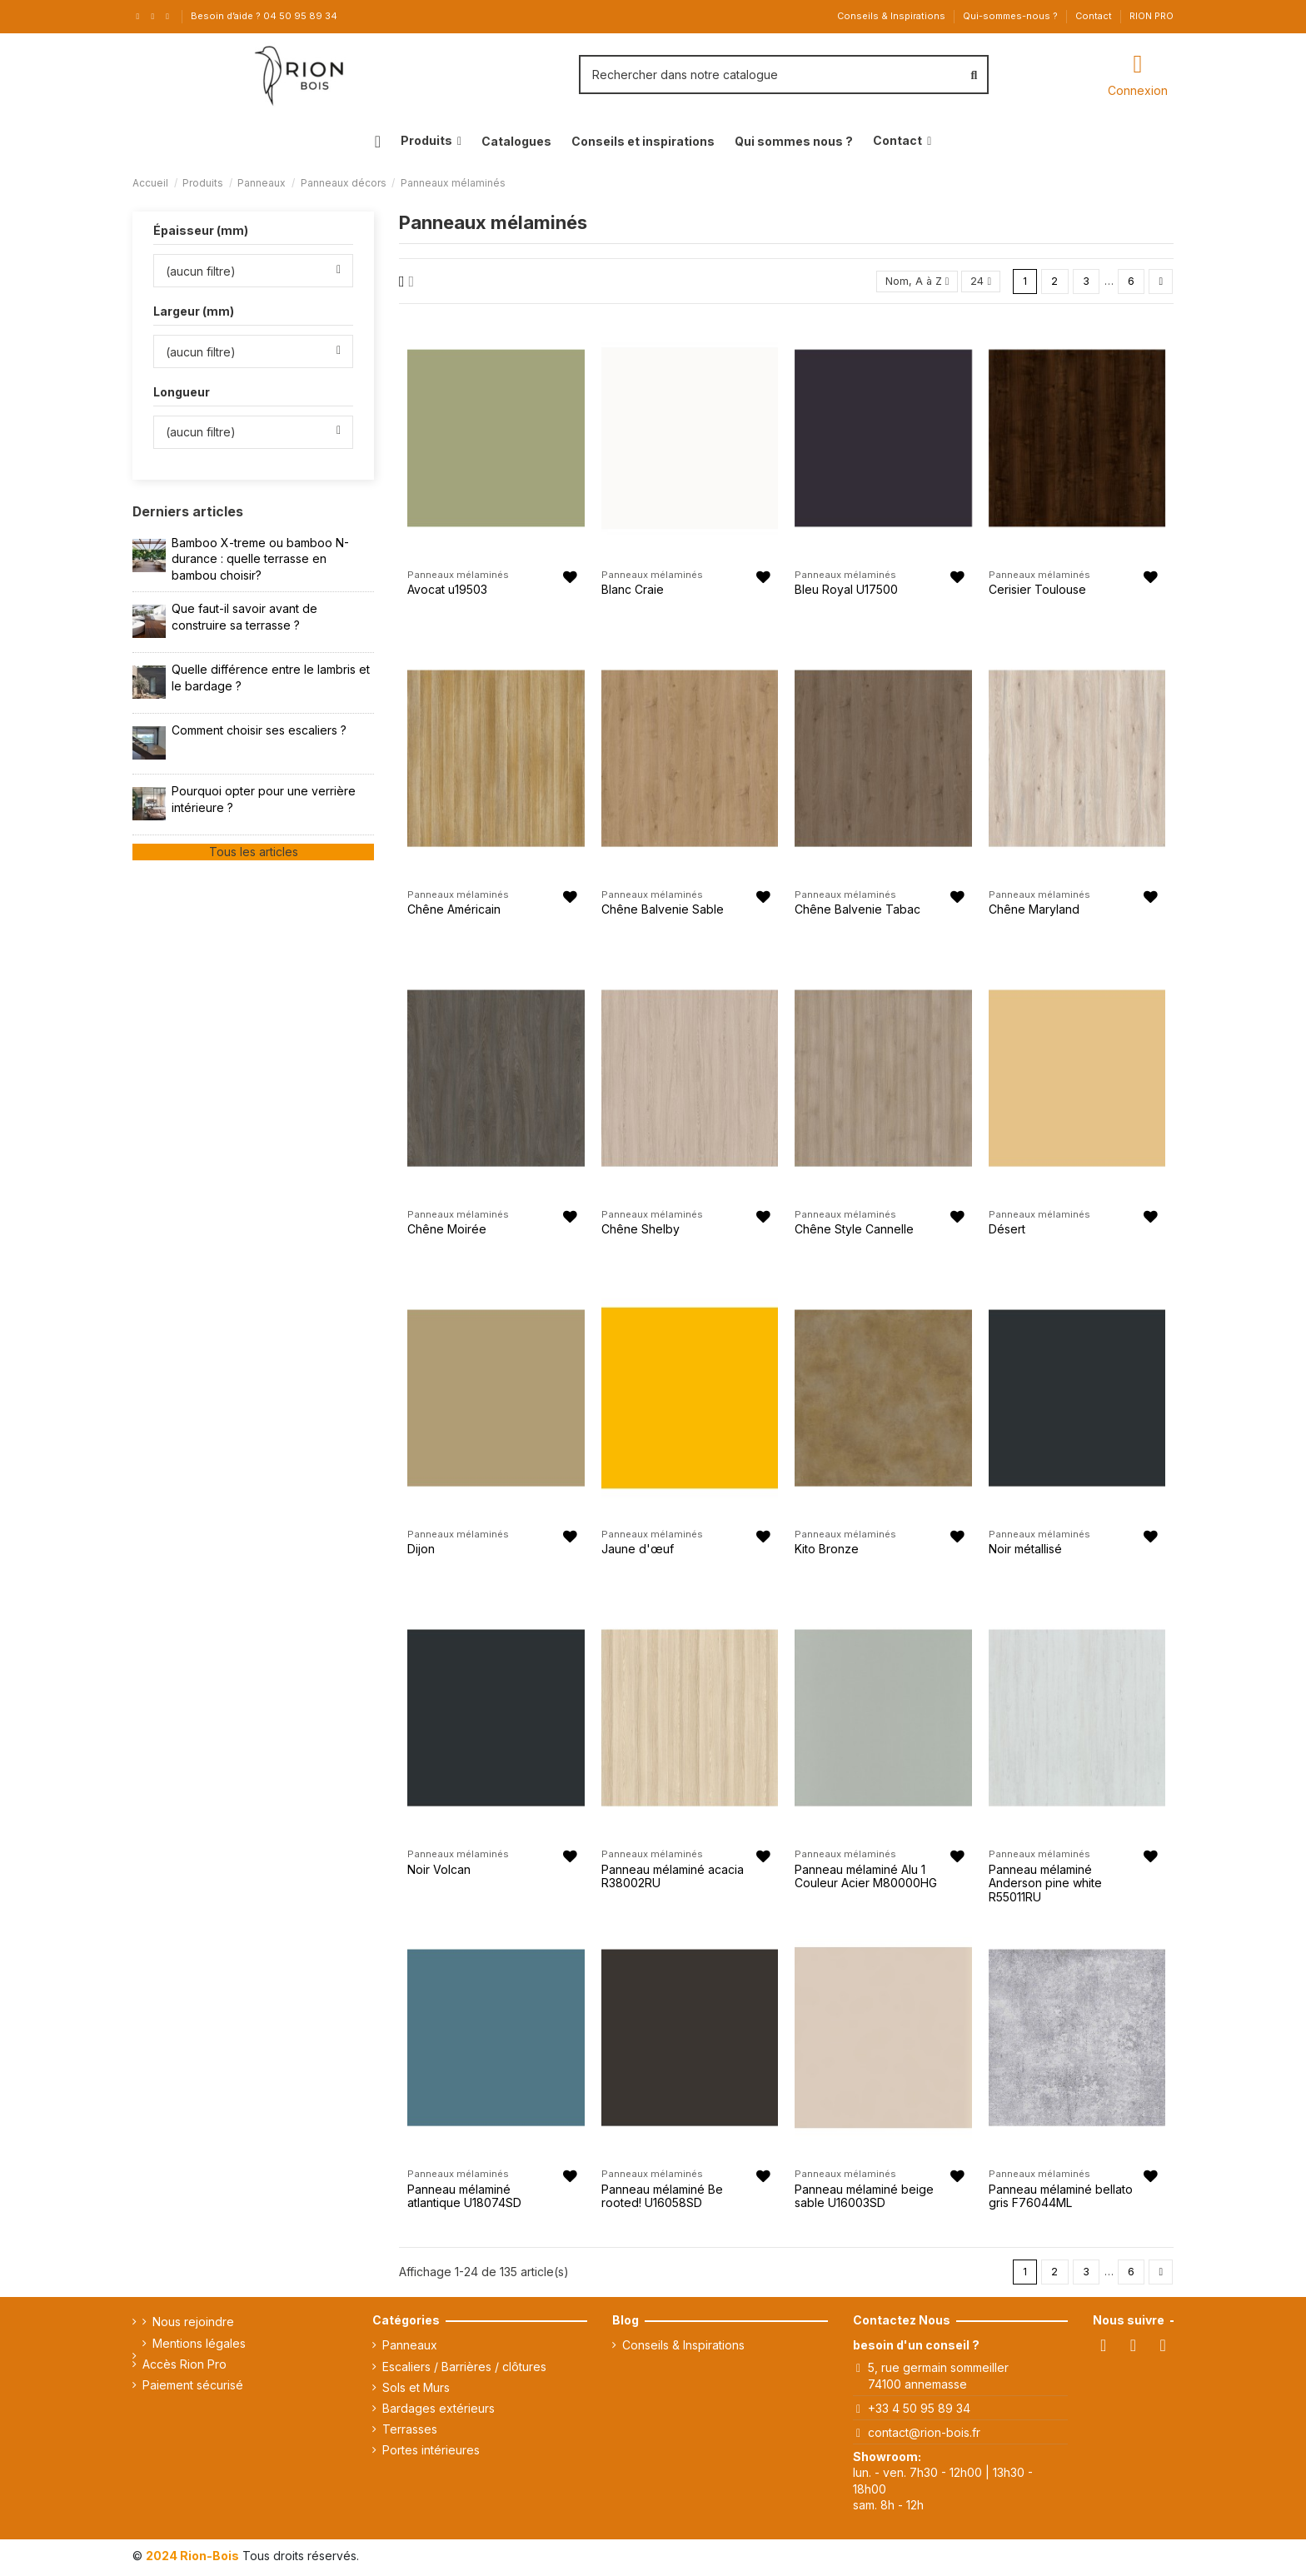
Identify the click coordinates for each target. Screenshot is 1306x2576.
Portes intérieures (431, 2454)
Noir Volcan (439, 1871)
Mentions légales (199, 2346)
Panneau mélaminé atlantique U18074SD (464, 2198)
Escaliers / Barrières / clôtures (464, 2370)
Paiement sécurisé (192, 2388)
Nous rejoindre (193, 2326)
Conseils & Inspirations (892, 16)
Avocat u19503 (447, 591)
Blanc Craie (632, 591)
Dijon (421, 1551)
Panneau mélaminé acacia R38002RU (672, 1878)
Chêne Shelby (640, 1230)
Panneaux (409, 2349)
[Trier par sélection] (909, 283)
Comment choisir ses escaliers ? (259, 730)
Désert (1007, 1230)
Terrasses (409, 2432)
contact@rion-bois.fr (924, 2436)
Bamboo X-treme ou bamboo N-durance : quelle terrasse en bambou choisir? (260, 559)
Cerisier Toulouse (1037, 591)
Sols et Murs (416, 2391)
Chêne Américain (454, 911)
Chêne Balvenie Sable (662, 911)
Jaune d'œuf (637, 1551)
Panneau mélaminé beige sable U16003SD (864, 2198)
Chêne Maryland (1034, 911)
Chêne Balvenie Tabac (857, 911)
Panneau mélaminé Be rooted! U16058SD (662, 2198)
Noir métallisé (1025, 1551)
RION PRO (1151, 16)
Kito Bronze (827, 1551)
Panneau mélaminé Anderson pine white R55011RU (1045, 1885)
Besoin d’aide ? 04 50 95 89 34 (264, 16)
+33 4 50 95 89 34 (919, 2411)
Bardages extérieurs (438, 2411)
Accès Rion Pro (184, 2367)
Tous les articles (253, 852)
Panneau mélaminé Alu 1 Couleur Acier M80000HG (866, 1878)
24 (977, 282)
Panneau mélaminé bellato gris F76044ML (1061, 2198)
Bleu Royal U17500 (846, 591)
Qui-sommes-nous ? (1011, 16)
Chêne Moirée (446, 1230)
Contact (1094, 16)
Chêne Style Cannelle (854, 1230)
